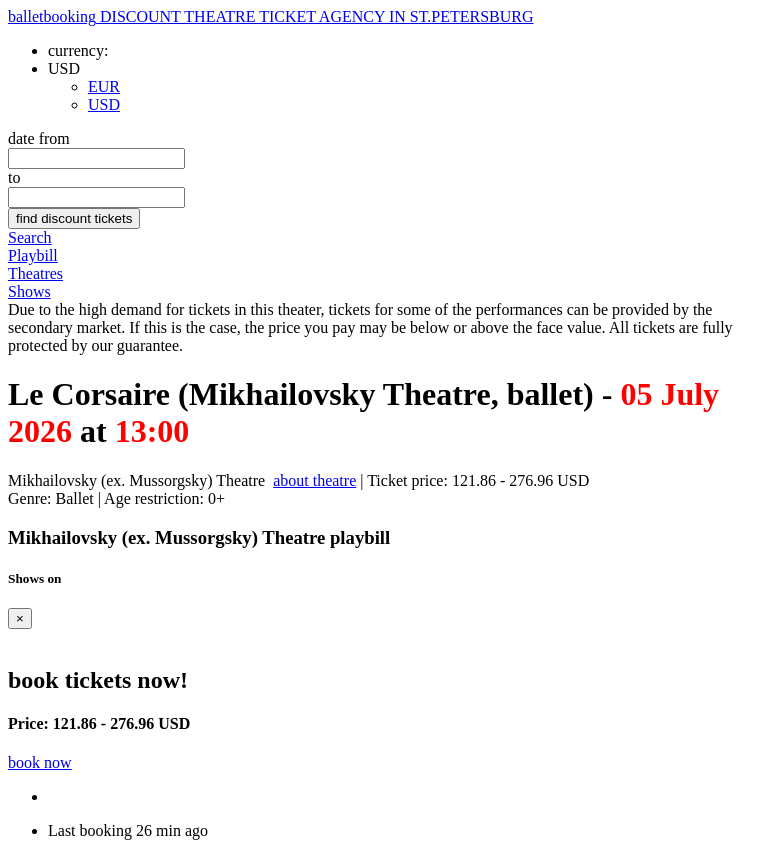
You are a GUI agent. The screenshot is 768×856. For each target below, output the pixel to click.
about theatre (314, 480)
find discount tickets (74, 218)
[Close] (20, 618)
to (14, 177)
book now (40, 762)
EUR (104, 86)
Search (30, 237)
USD (104, 104)
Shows (29, 291)
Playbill (33, 255)
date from (39, 138)
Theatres (35, 273)
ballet (271, 16)
